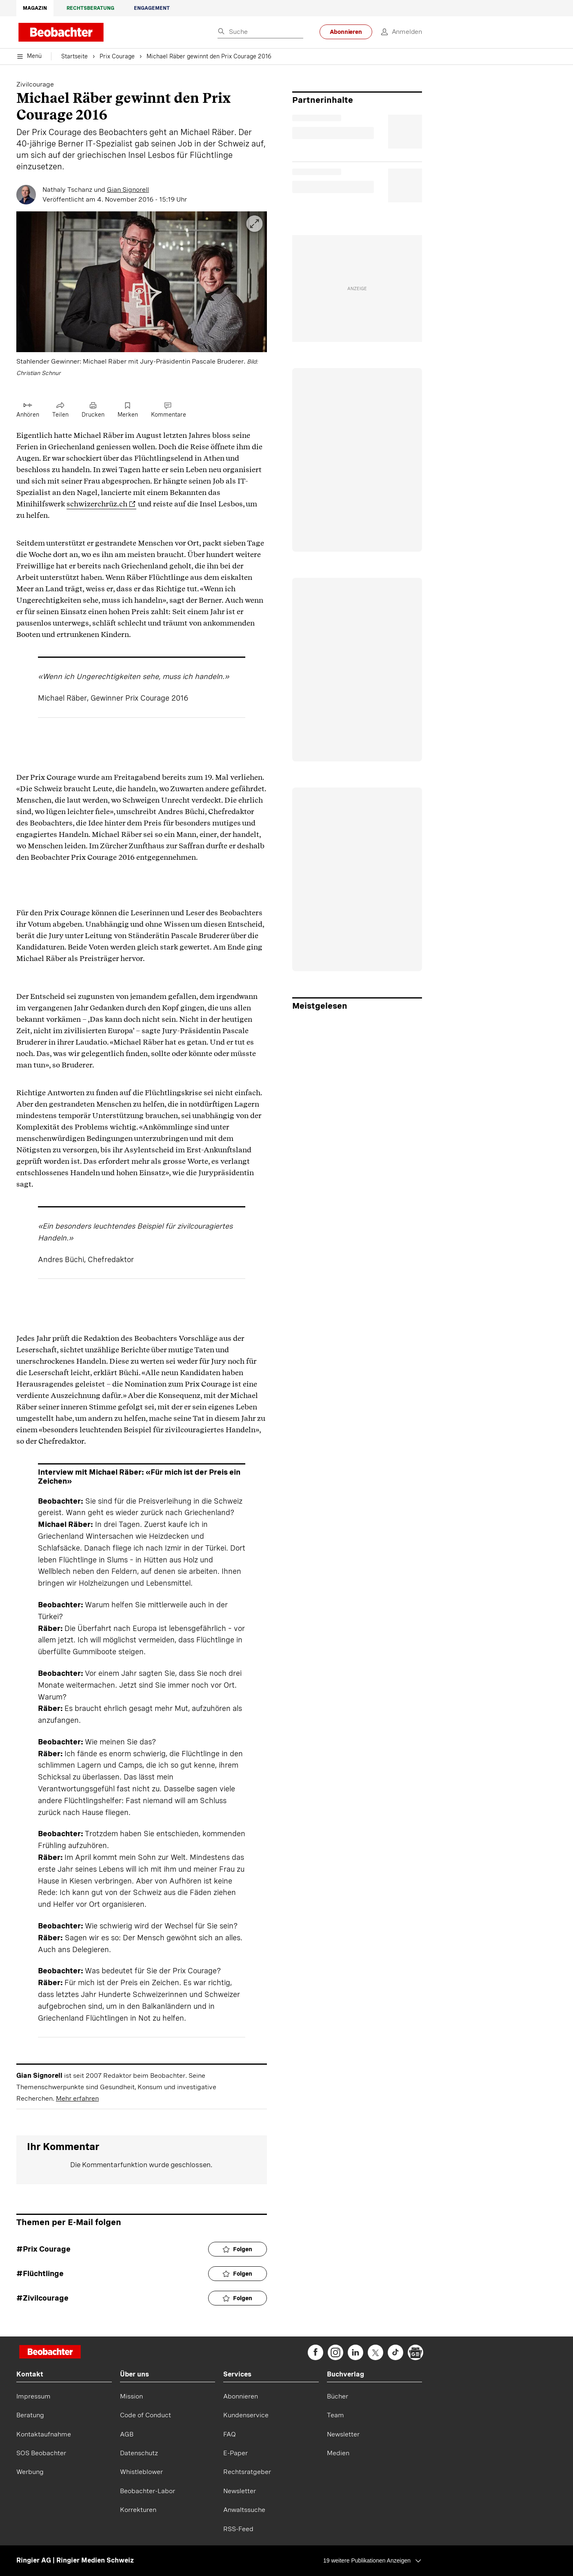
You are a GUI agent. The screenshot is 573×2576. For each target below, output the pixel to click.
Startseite (74, 57)
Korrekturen (138, 2510)
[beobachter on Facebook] (315, 2352)
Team (335, 2415)
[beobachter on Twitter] (375, 2352)
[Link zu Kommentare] (168, 410)
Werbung (30, 2472)
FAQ (229, 2434)
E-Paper (235, 2453)
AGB (126, 2434)
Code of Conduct (145, 2415)
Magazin (35, 8)
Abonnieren (346, 32)
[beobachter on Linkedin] (355, 2352)
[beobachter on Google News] (415, 2352)
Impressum (33, 2396)
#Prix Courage (43, 2249)
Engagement (152, 8)
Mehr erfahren (77, 2098)
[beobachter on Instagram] (335, 2352)
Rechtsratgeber (247, 2472)
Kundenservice (246, 2415)
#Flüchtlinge (40, 2273)
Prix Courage (117, 57)
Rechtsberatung (90, 8)
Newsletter (239, 2491)
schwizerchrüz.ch (97, 503)
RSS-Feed (238, 2529)
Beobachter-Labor (147, 2491)
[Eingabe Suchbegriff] (260, 32)
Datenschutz (139, 2453)
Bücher (337, 2396)
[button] (141, 295)
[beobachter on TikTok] (395, 2352)
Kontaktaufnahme (43, 2434)
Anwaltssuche (244, 2510)
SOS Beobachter (41, 2453)
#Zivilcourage (42, 2298)
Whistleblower (141, 2472)
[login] (397, 32)
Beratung (30, 2415)
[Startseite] (50, 2352)
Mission (131, 2396)
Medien (338, 2453)
